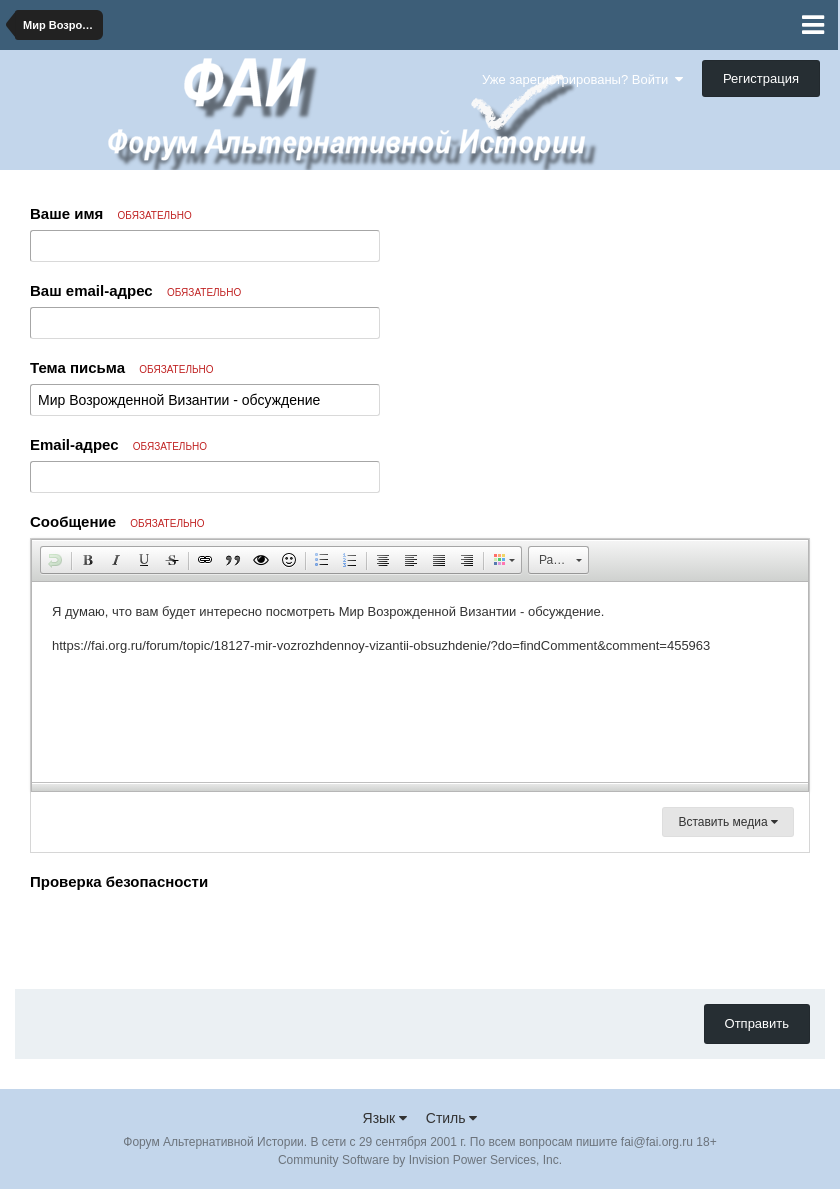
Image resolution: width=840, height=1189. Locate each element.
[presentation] (182, 935)
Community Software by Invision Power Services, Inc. (420, 1160)
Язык (385, 1118)
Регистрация (761, 78)
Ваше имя (111, 213)
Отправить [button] (757, 1023)
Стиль (452, 1118)
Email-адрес (118, 444)
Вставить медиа (728, 822)
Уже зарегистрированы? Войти (582, 79)
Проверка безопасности (119, 881)
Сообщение (117, 521)
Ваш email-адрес (135, 290)
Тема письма (122, 367)
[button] (55, 560)
